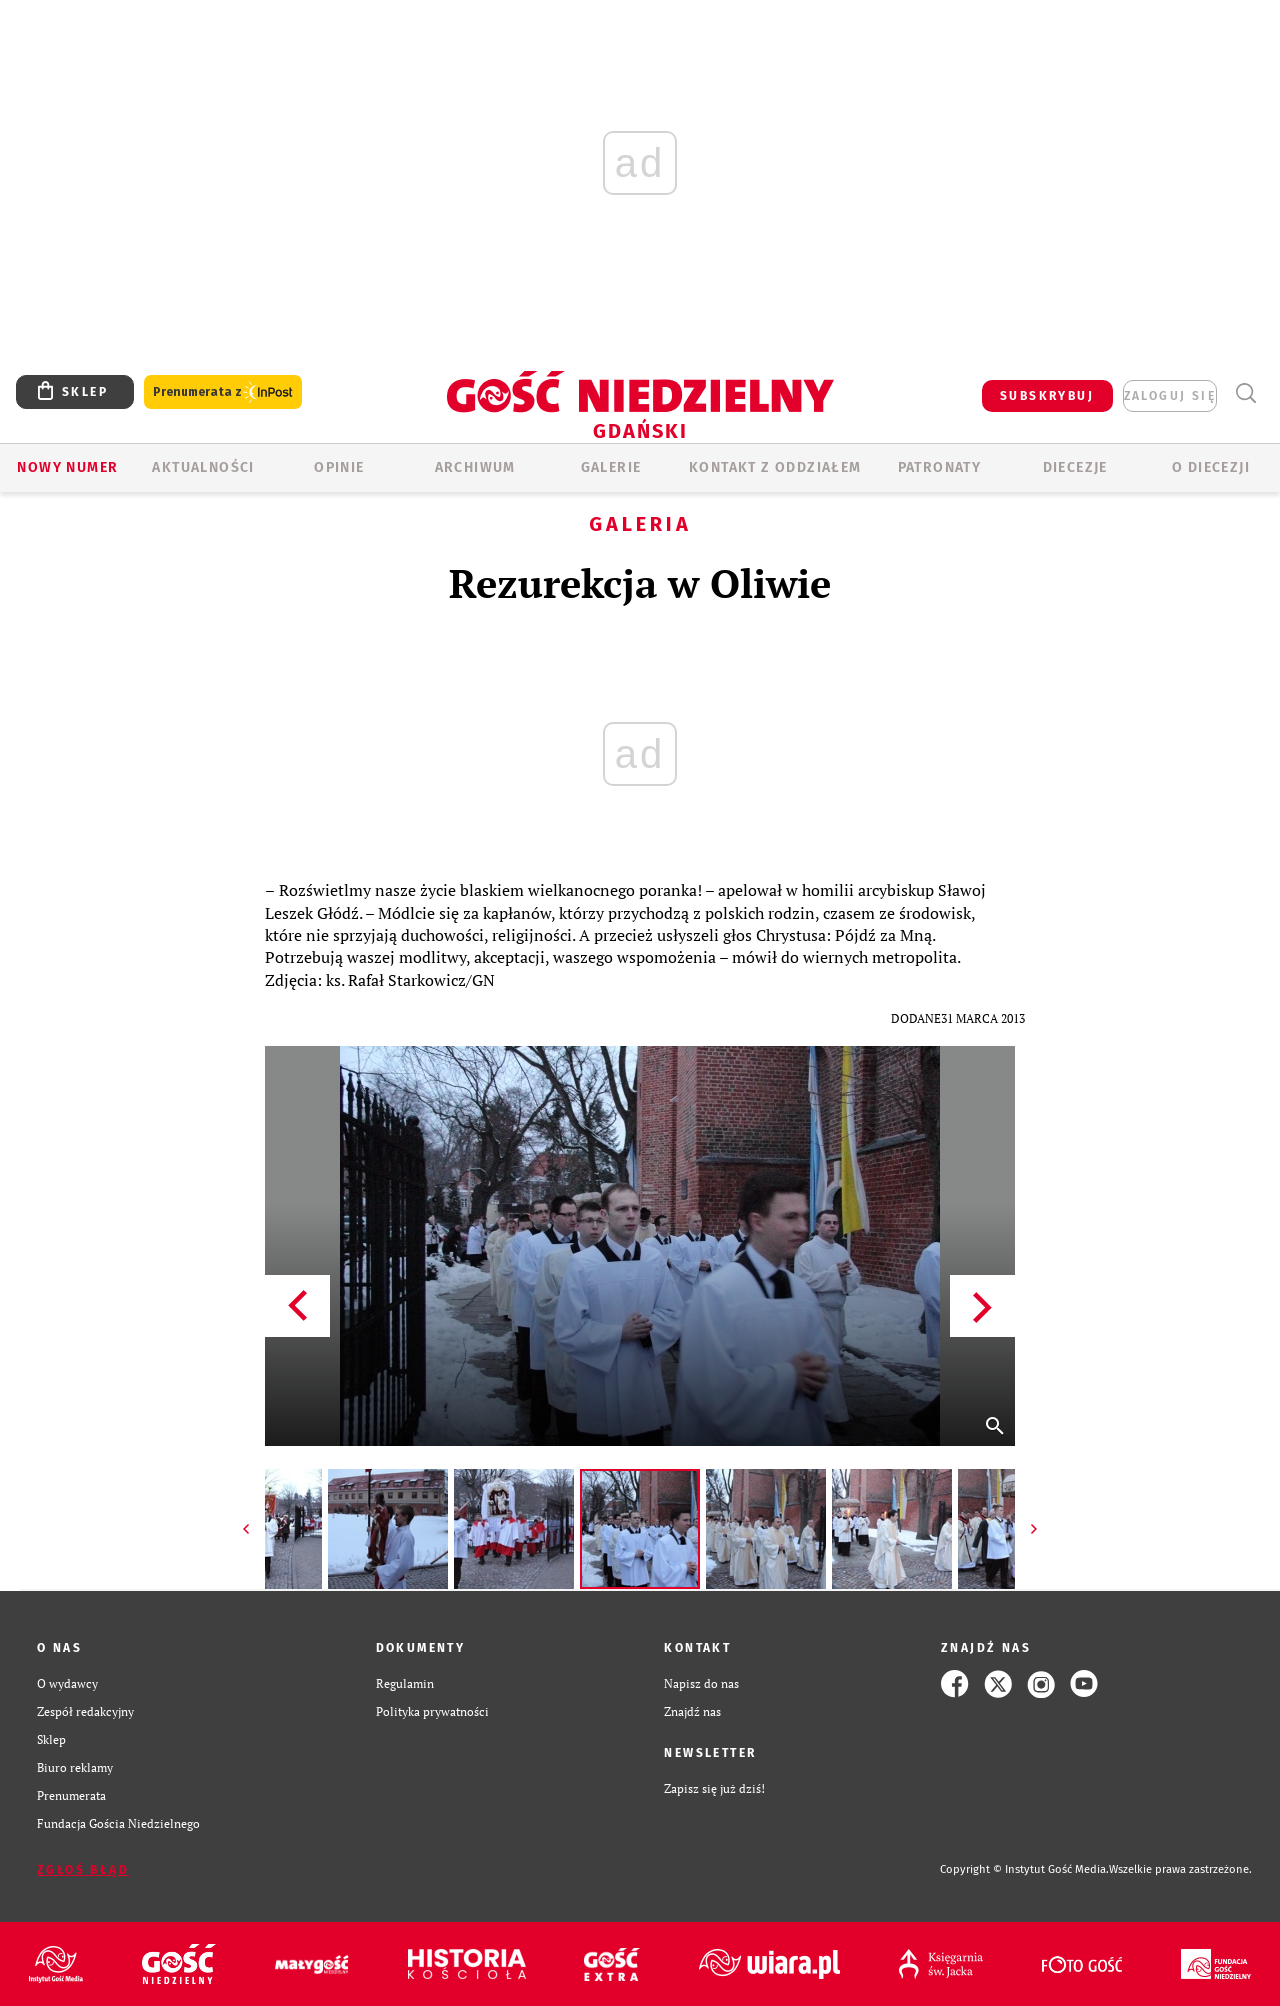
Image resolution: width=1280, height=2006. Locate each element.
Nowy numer (67, 467)
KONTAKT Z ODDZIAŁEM (775, 467)
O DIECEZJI (1211, 467)
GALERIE (611, 467)
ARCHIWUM (475, 467)
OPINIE (339, 467)
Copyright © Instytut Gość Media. (1024, 1869)
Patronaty (940, 467)
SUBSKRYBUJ (1047, 396)
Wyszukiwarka (1245, 393)
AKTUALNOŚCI (203, 467)
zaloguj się (1170, 396)
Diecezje (1075, 467)
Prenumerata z (223, 392)
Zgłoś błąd (83, 1870)
